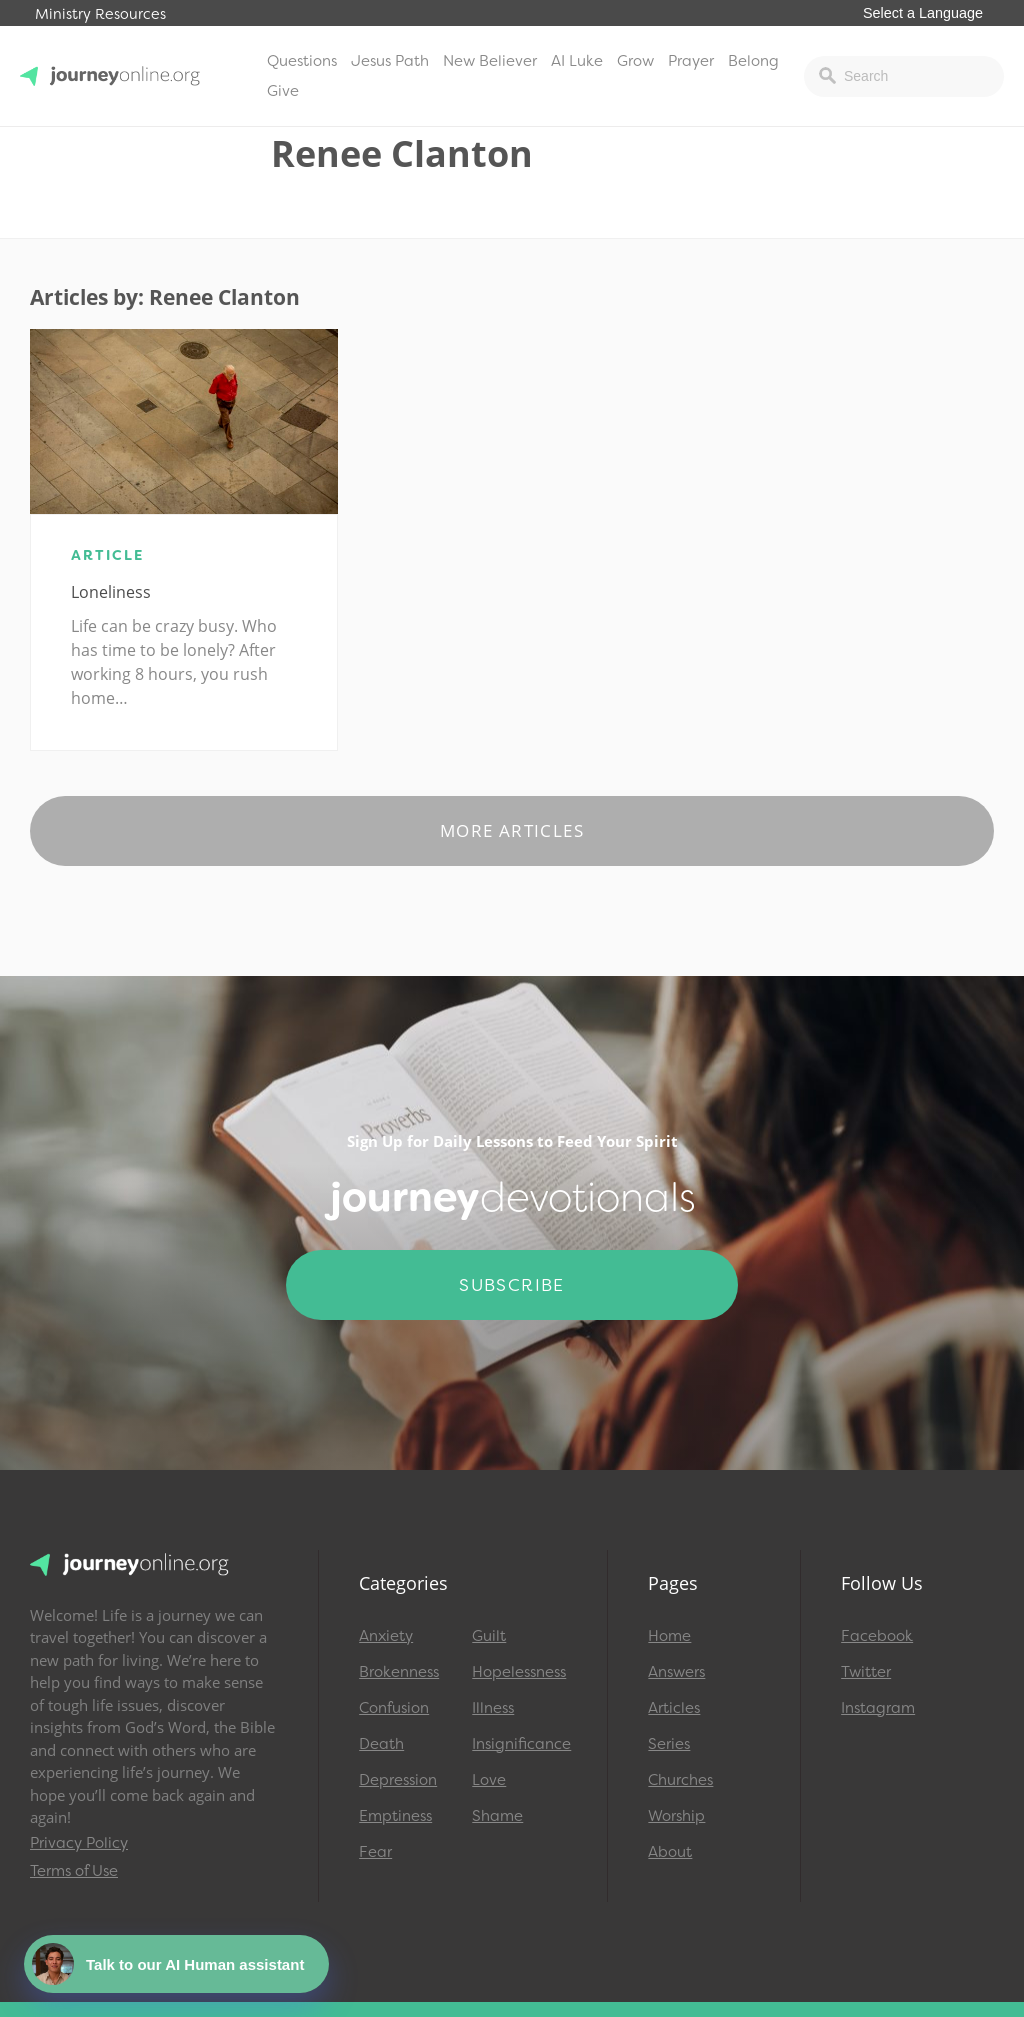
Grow (635, 61)
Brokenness (399, 1672)
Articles (674, 1708)
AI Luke (577, 61)
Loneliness (111, 592)
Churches (680, 1780)
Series (669, 1744)
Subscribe (512, 1285)
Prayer (691, 61)
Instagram (878, 1708)
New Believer (490, 61)
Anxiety (386, 1636)
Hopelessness (519, 1672)
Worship (676, 1816)
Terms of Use (74, 1871)
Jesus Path (390, 61)
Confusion (394, 1708)
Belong (753, 61)
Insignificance (519, 1744)
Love (489, 1780)
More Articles (512, 830)
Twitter (866, 1672)
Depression (398, 1780)
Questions (302, 61)
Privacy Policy (79, 1843)
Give (283, 91)
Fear (375, 1852)
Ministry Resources (100, 14)
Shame (497, 1816)
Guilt (489, 1636)
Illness (493, 1708)
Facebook (877, 1636)
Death (381, 1744)
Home (669, 1636)
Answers (676, 1672)
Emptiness (395, 1816)
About (670, 1852)
